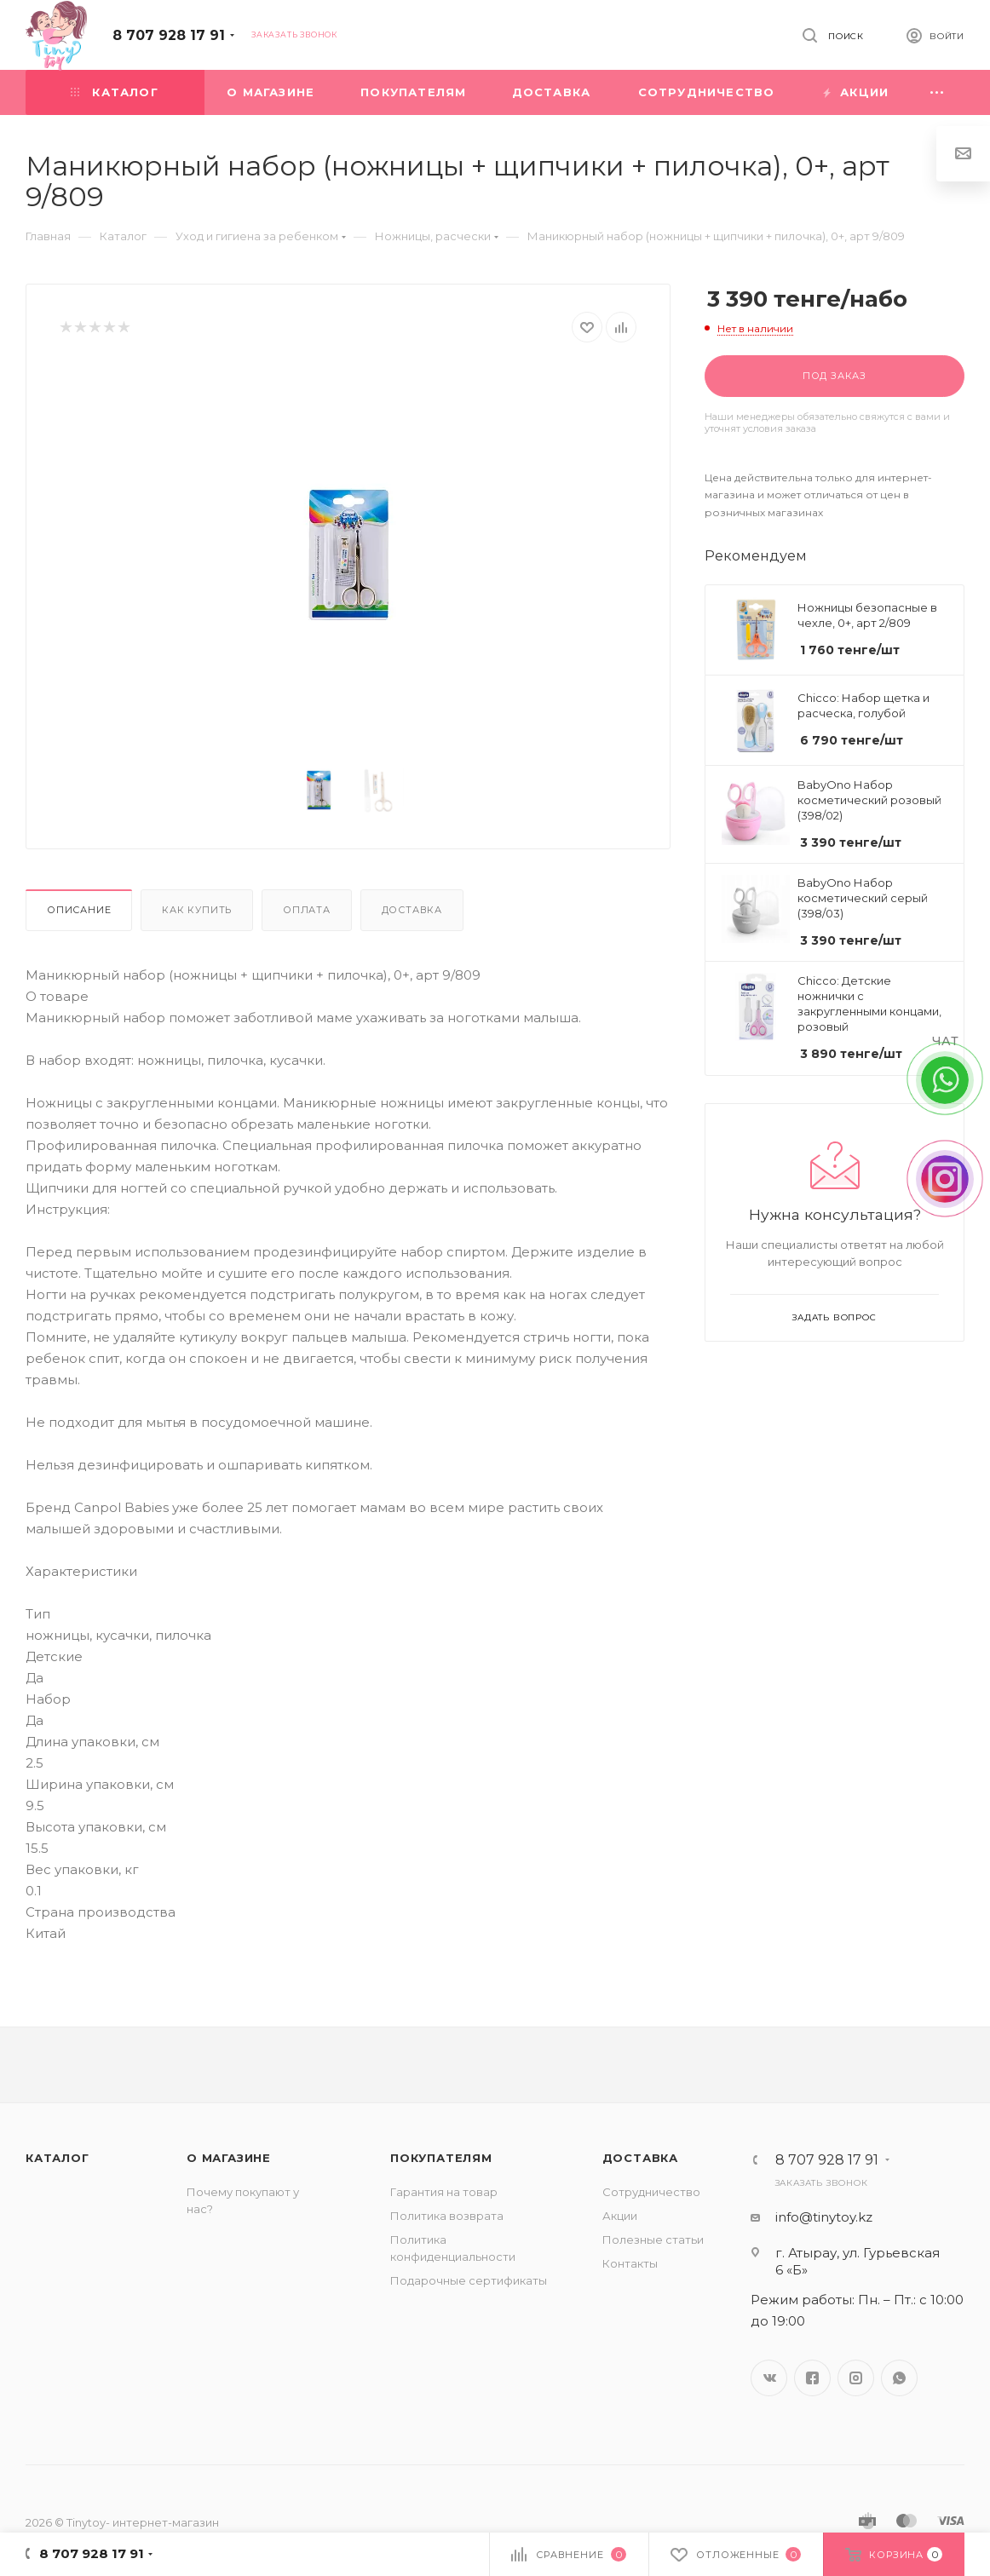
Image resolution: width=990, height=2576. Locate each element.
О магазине (229, 2158)
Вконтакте (769, 2378)
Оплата (307, 910)
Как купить (197, 910)
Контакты (630, 2263)
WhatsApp (899, 2378)
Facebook (812, 2378)
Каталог (57, 2158)
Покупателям (441, 2158)
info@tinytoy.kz (823, 2217)
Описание (79, 910)
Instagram (855, 2378)
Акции (619, 2215)
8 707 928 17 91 (168, 35)
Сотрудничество (651, 2192)
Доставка (412, 910)
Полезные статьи (653, 2239)
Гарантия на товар (444, 2192)
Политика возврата (447, 2215)
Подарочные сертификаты (468, 2280)
